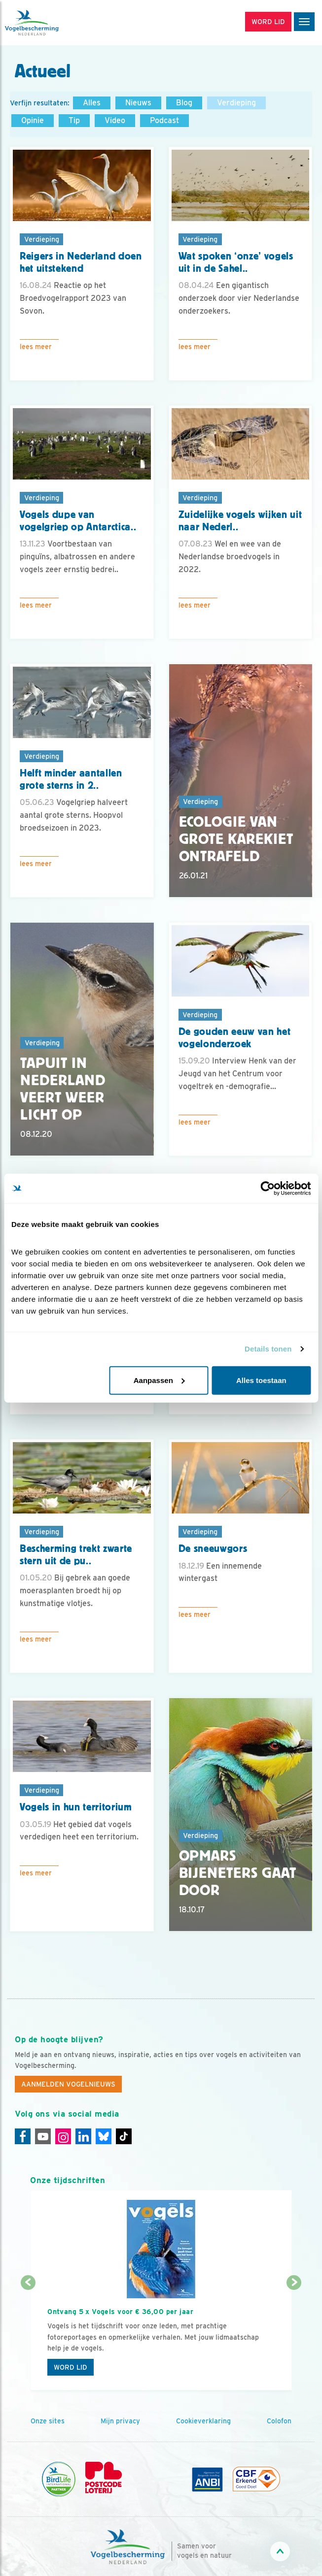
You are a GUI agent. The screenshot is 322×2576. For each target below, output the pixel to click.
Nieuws (138, 102)
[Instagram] (63, 2136)
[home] (49, 22)
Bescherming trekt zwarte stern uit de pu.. (76, 1555)
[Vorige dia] (28, 2337)
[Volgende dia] (294, 2337)
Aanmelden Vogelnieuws (68, 2084)
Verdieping (236, 102)
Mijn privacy (120, 2421)
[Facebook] (23, 2136)
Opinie (32, 120)
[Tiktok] (124, 2136)
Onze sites (48, 2421)
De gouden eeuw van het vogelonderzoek (235, 1038)
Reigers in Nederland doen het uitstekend (81, 262)
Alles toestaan (261, 1380)
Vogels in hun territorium (76, 1807)
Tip (74, 120)
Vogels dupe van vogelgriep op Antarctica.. (78, 521)
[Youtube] (43, 2136)
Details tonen (268, 1349)
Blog (184, 102)
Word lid (70, 2367)
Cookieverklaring (203, 2421)
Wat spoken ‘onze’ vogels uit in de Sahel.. (236, 262)
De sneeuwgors (213, 1548)
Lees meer (36, 347)
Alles (92, 102)
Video (115, 120)
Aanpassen (159, 1380)
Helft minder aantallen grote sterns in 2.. (71, 779)
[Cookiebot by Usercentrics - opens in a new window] (267, 1188)
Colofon (279, 2421)
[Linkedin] (83, 2136)
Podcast (164, 120)
